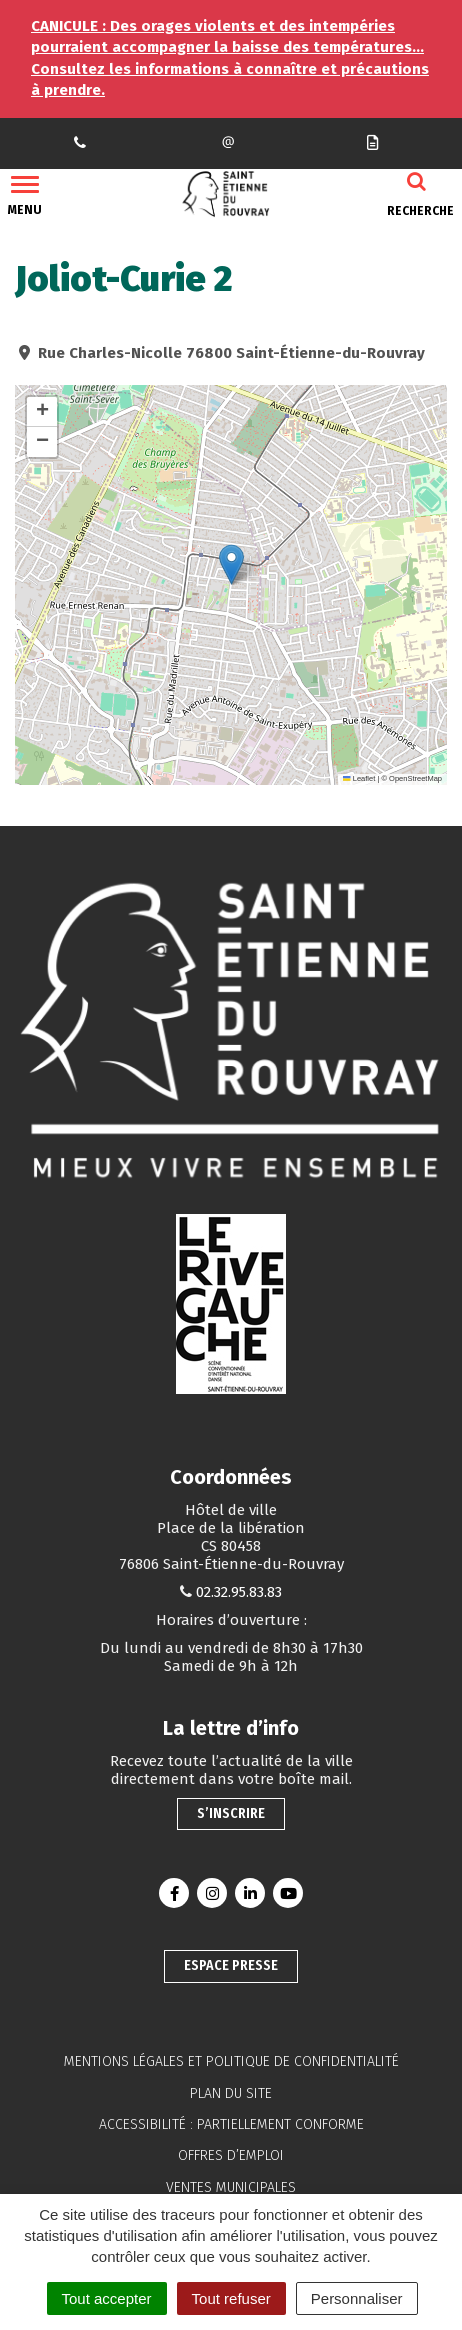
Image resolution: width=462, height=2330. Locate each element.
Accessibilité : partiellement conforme (231, 2124)
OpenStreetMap (415, 778)
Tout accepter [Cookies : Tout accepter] (107, 2298)
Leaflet (359, 778)
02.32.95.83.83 (239, 1592)
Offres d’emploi (231, 2155)
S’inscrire (231, 1813)
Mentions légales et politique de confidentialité (231, 2061)
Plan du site (231, 2093)
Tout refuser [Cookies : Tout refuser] (231, 2298)
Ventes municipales (231, 2187)
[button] (231, 564)
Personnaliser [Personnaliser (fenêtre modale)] (357, 2298)
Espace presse (231, 1965)
